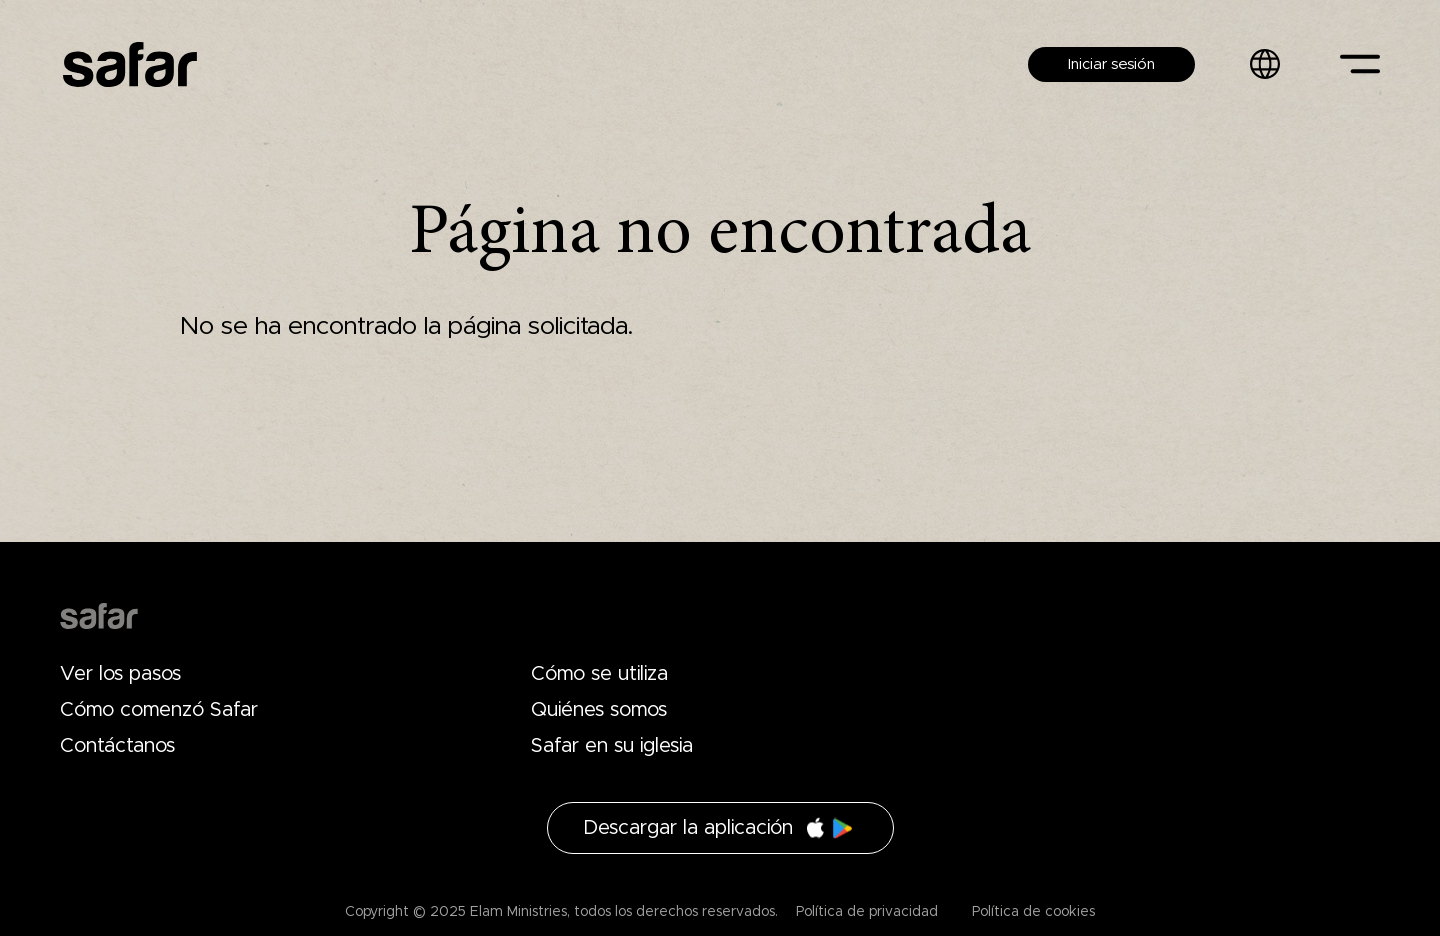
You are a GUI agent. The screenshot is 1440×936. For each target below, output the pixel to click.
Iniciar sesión (1111, 64)
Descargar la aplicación (688, 828)
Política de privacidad (867, 912)
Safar (130, 64)
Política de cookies (1031, 912)
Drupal (99, 616)
